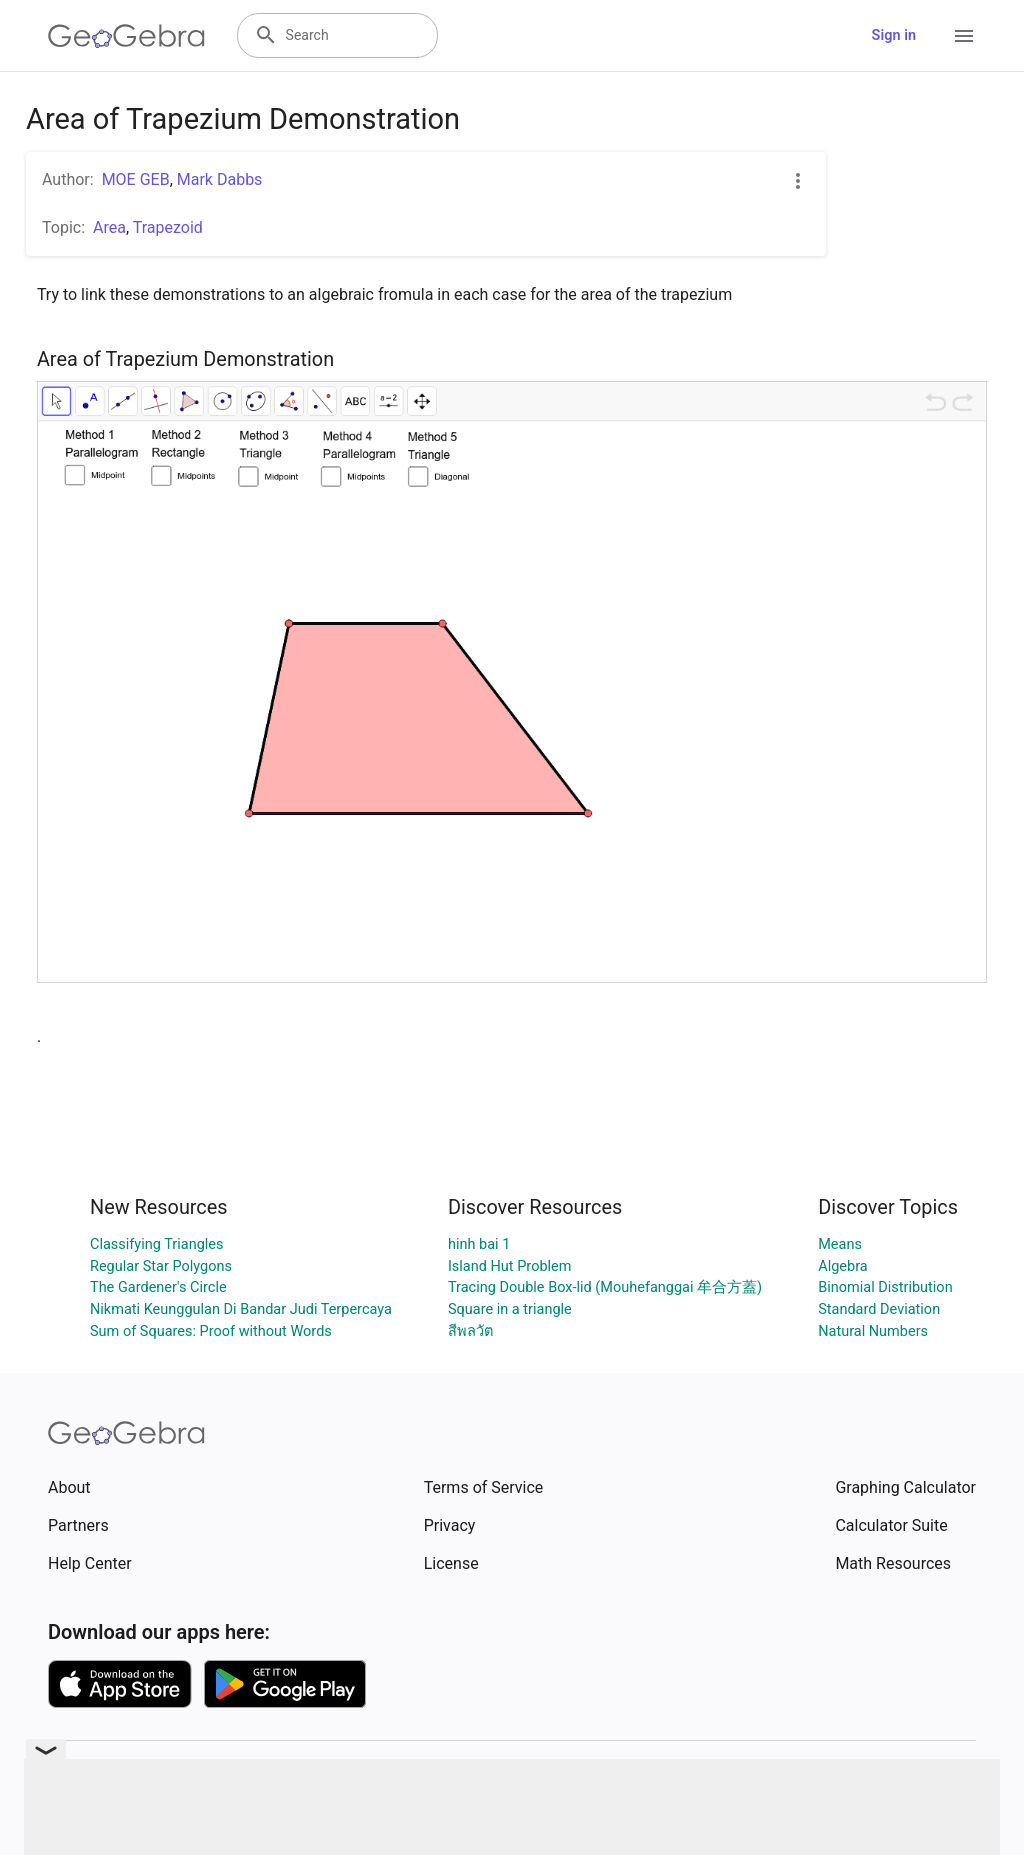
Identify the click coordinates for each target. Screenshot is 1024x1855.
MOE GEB (136, 179)
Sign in (894, 35)
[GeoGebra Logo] (126, 36)
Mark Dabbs (220, 179)
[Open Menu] (964, 36)
